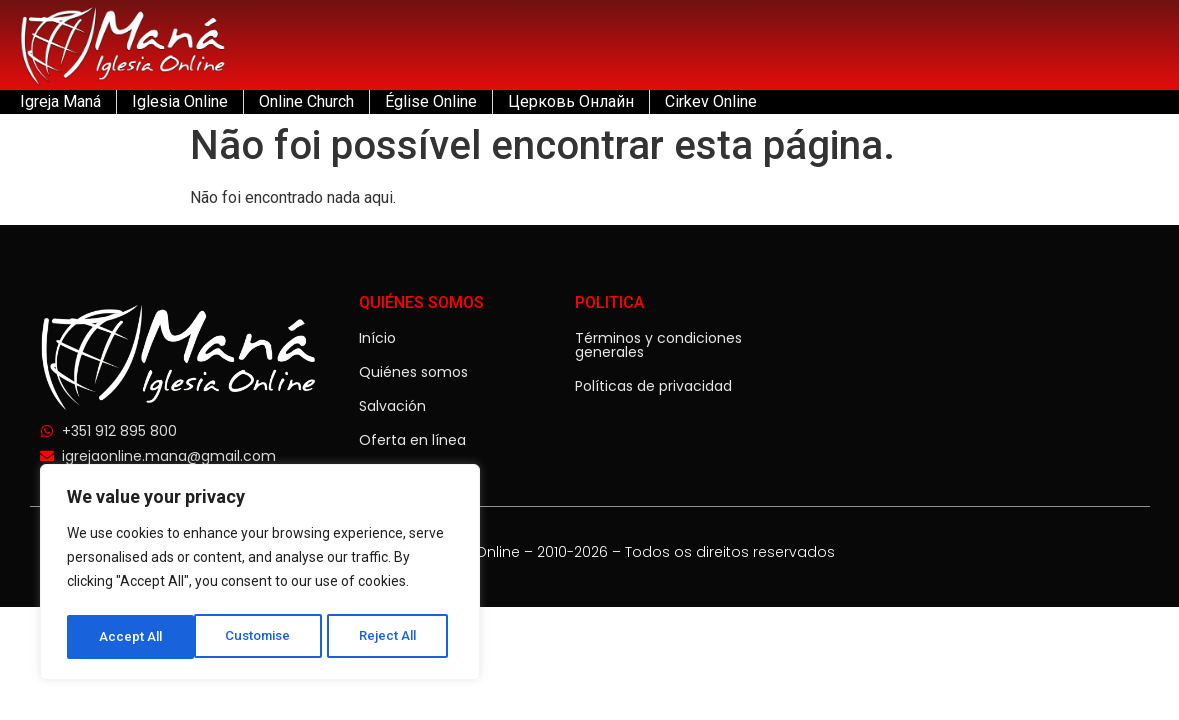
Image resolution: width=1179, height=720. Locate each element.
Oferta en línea (412, 440)
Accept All (391, 637)
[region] (260, 575)
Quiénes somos (413, 372)
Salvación (392, 406)
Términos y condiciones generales (658, 345)
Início (377, 338)
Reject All (263, 637)
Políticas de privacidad (653, 386)
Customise (131, 637)
